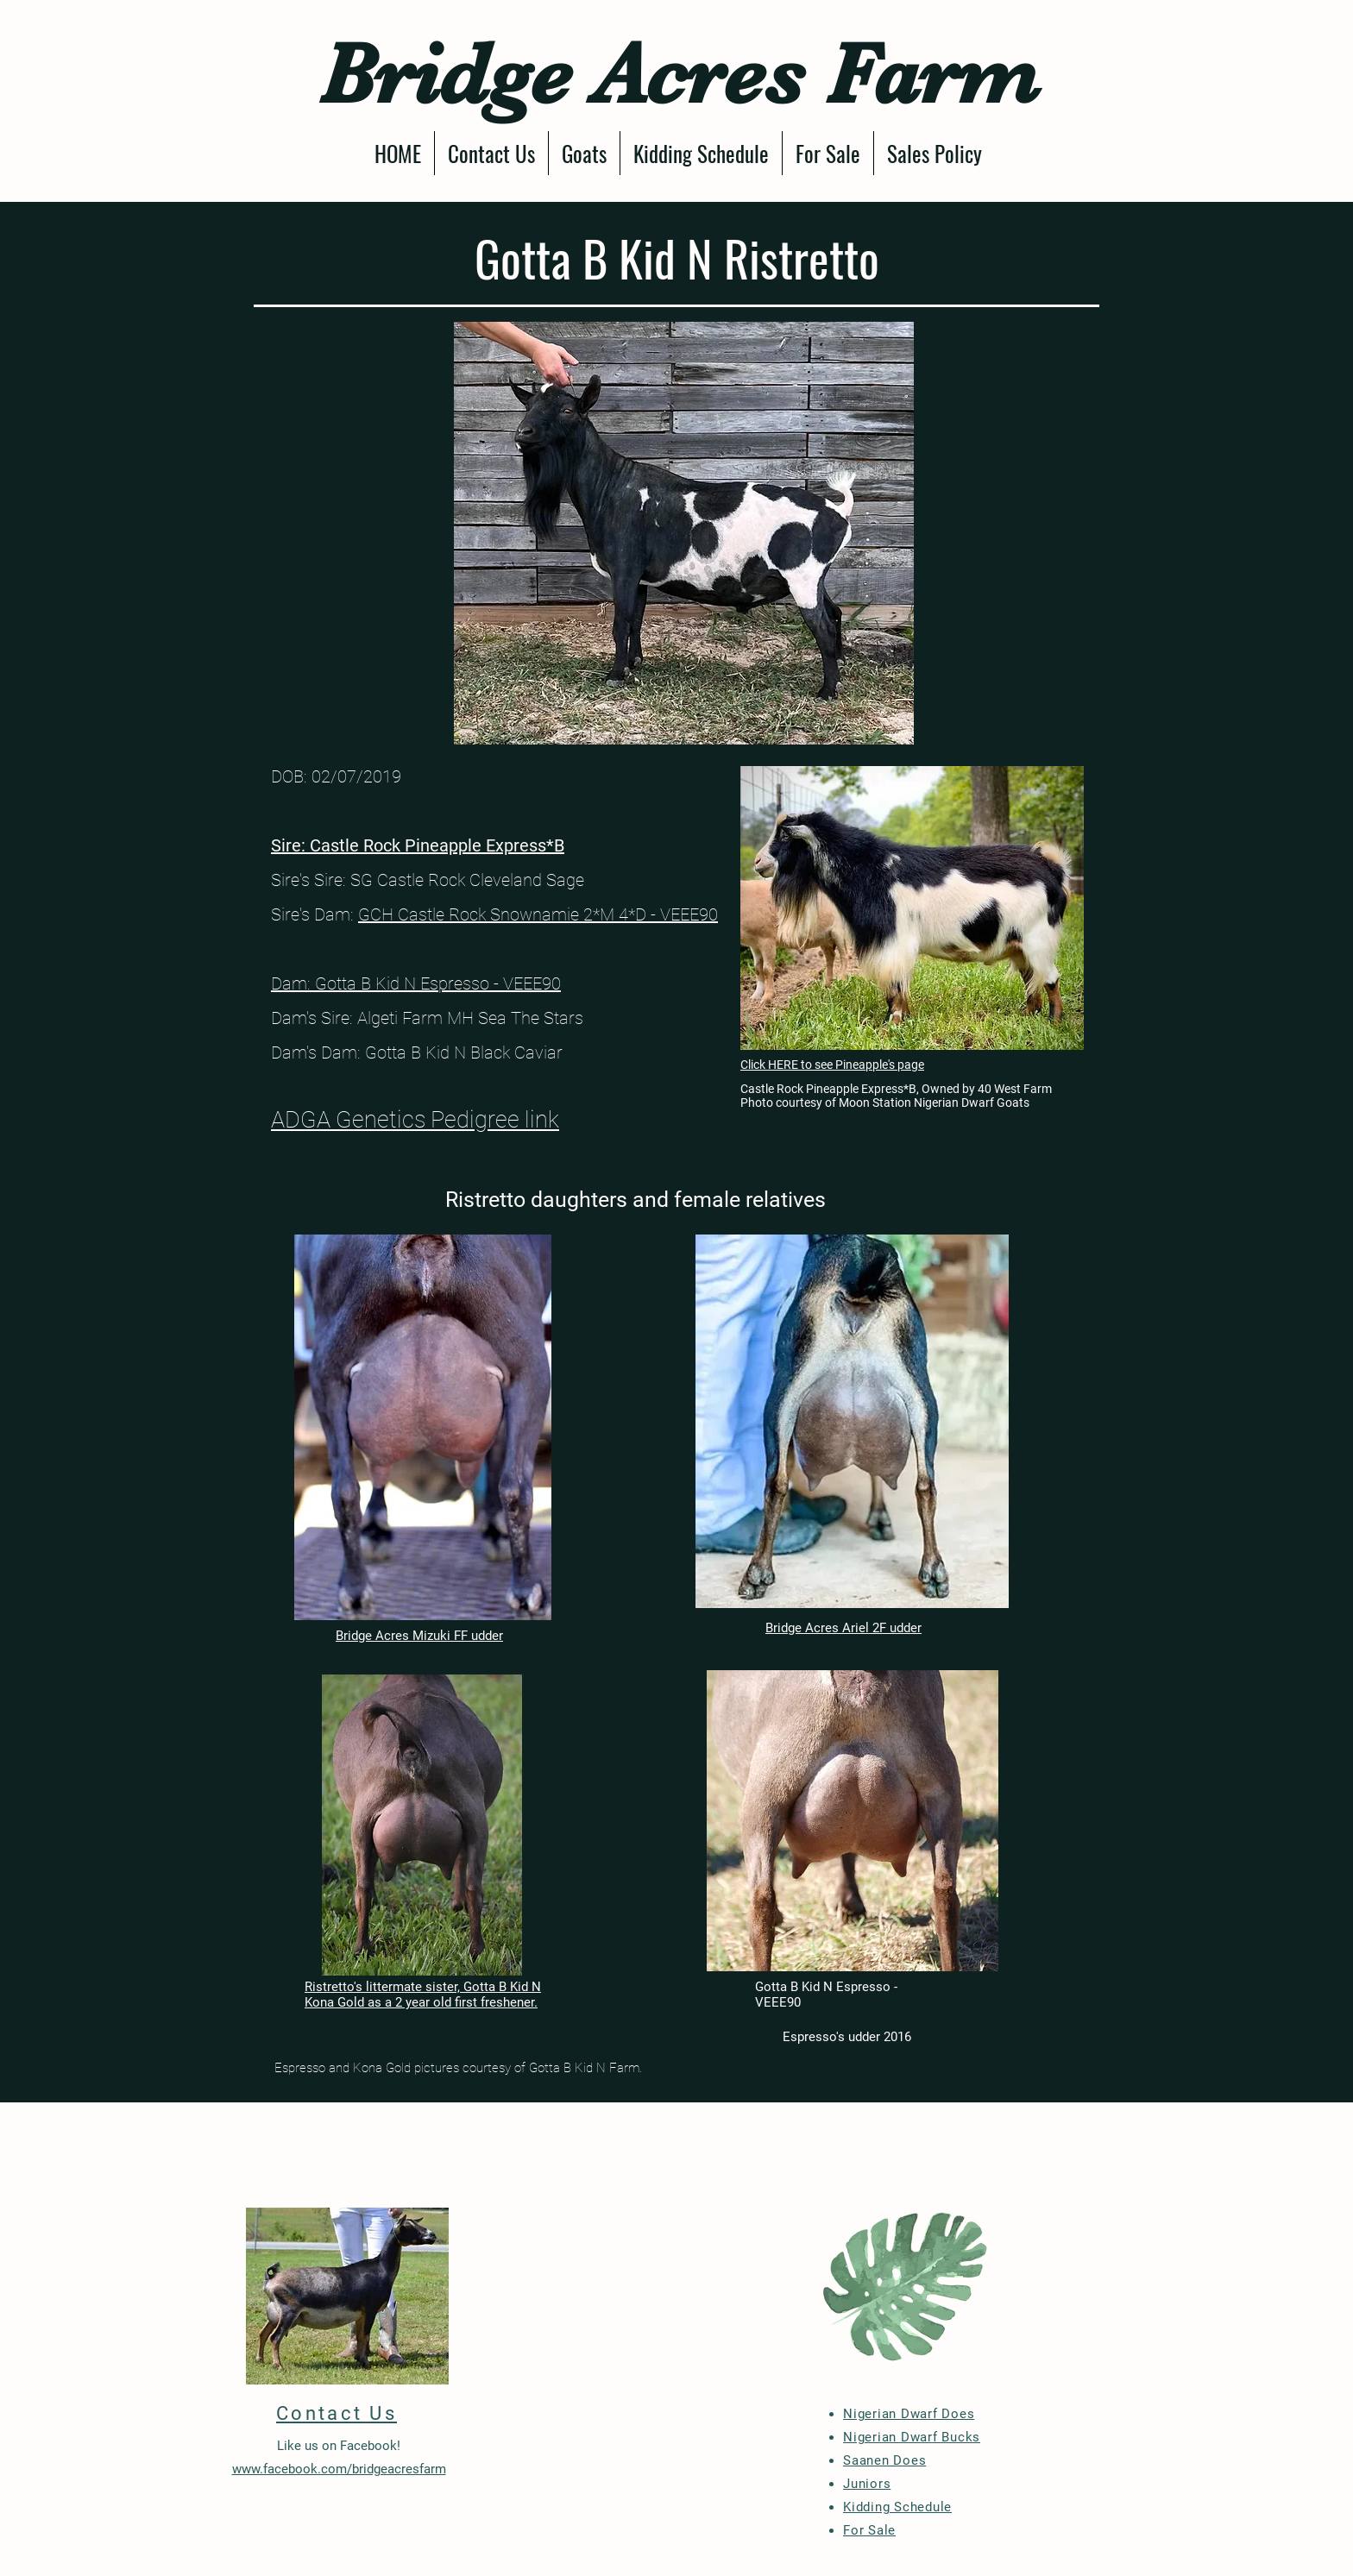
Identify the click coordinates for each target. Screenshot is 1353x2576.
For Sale (869, 2530)
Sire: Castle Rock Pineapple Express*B (417, 845)
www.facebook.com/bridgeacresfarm (339, 2469)
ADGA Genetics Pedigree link (415, 1120)
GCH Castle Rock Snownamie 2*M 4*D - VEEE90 (538, 914)
